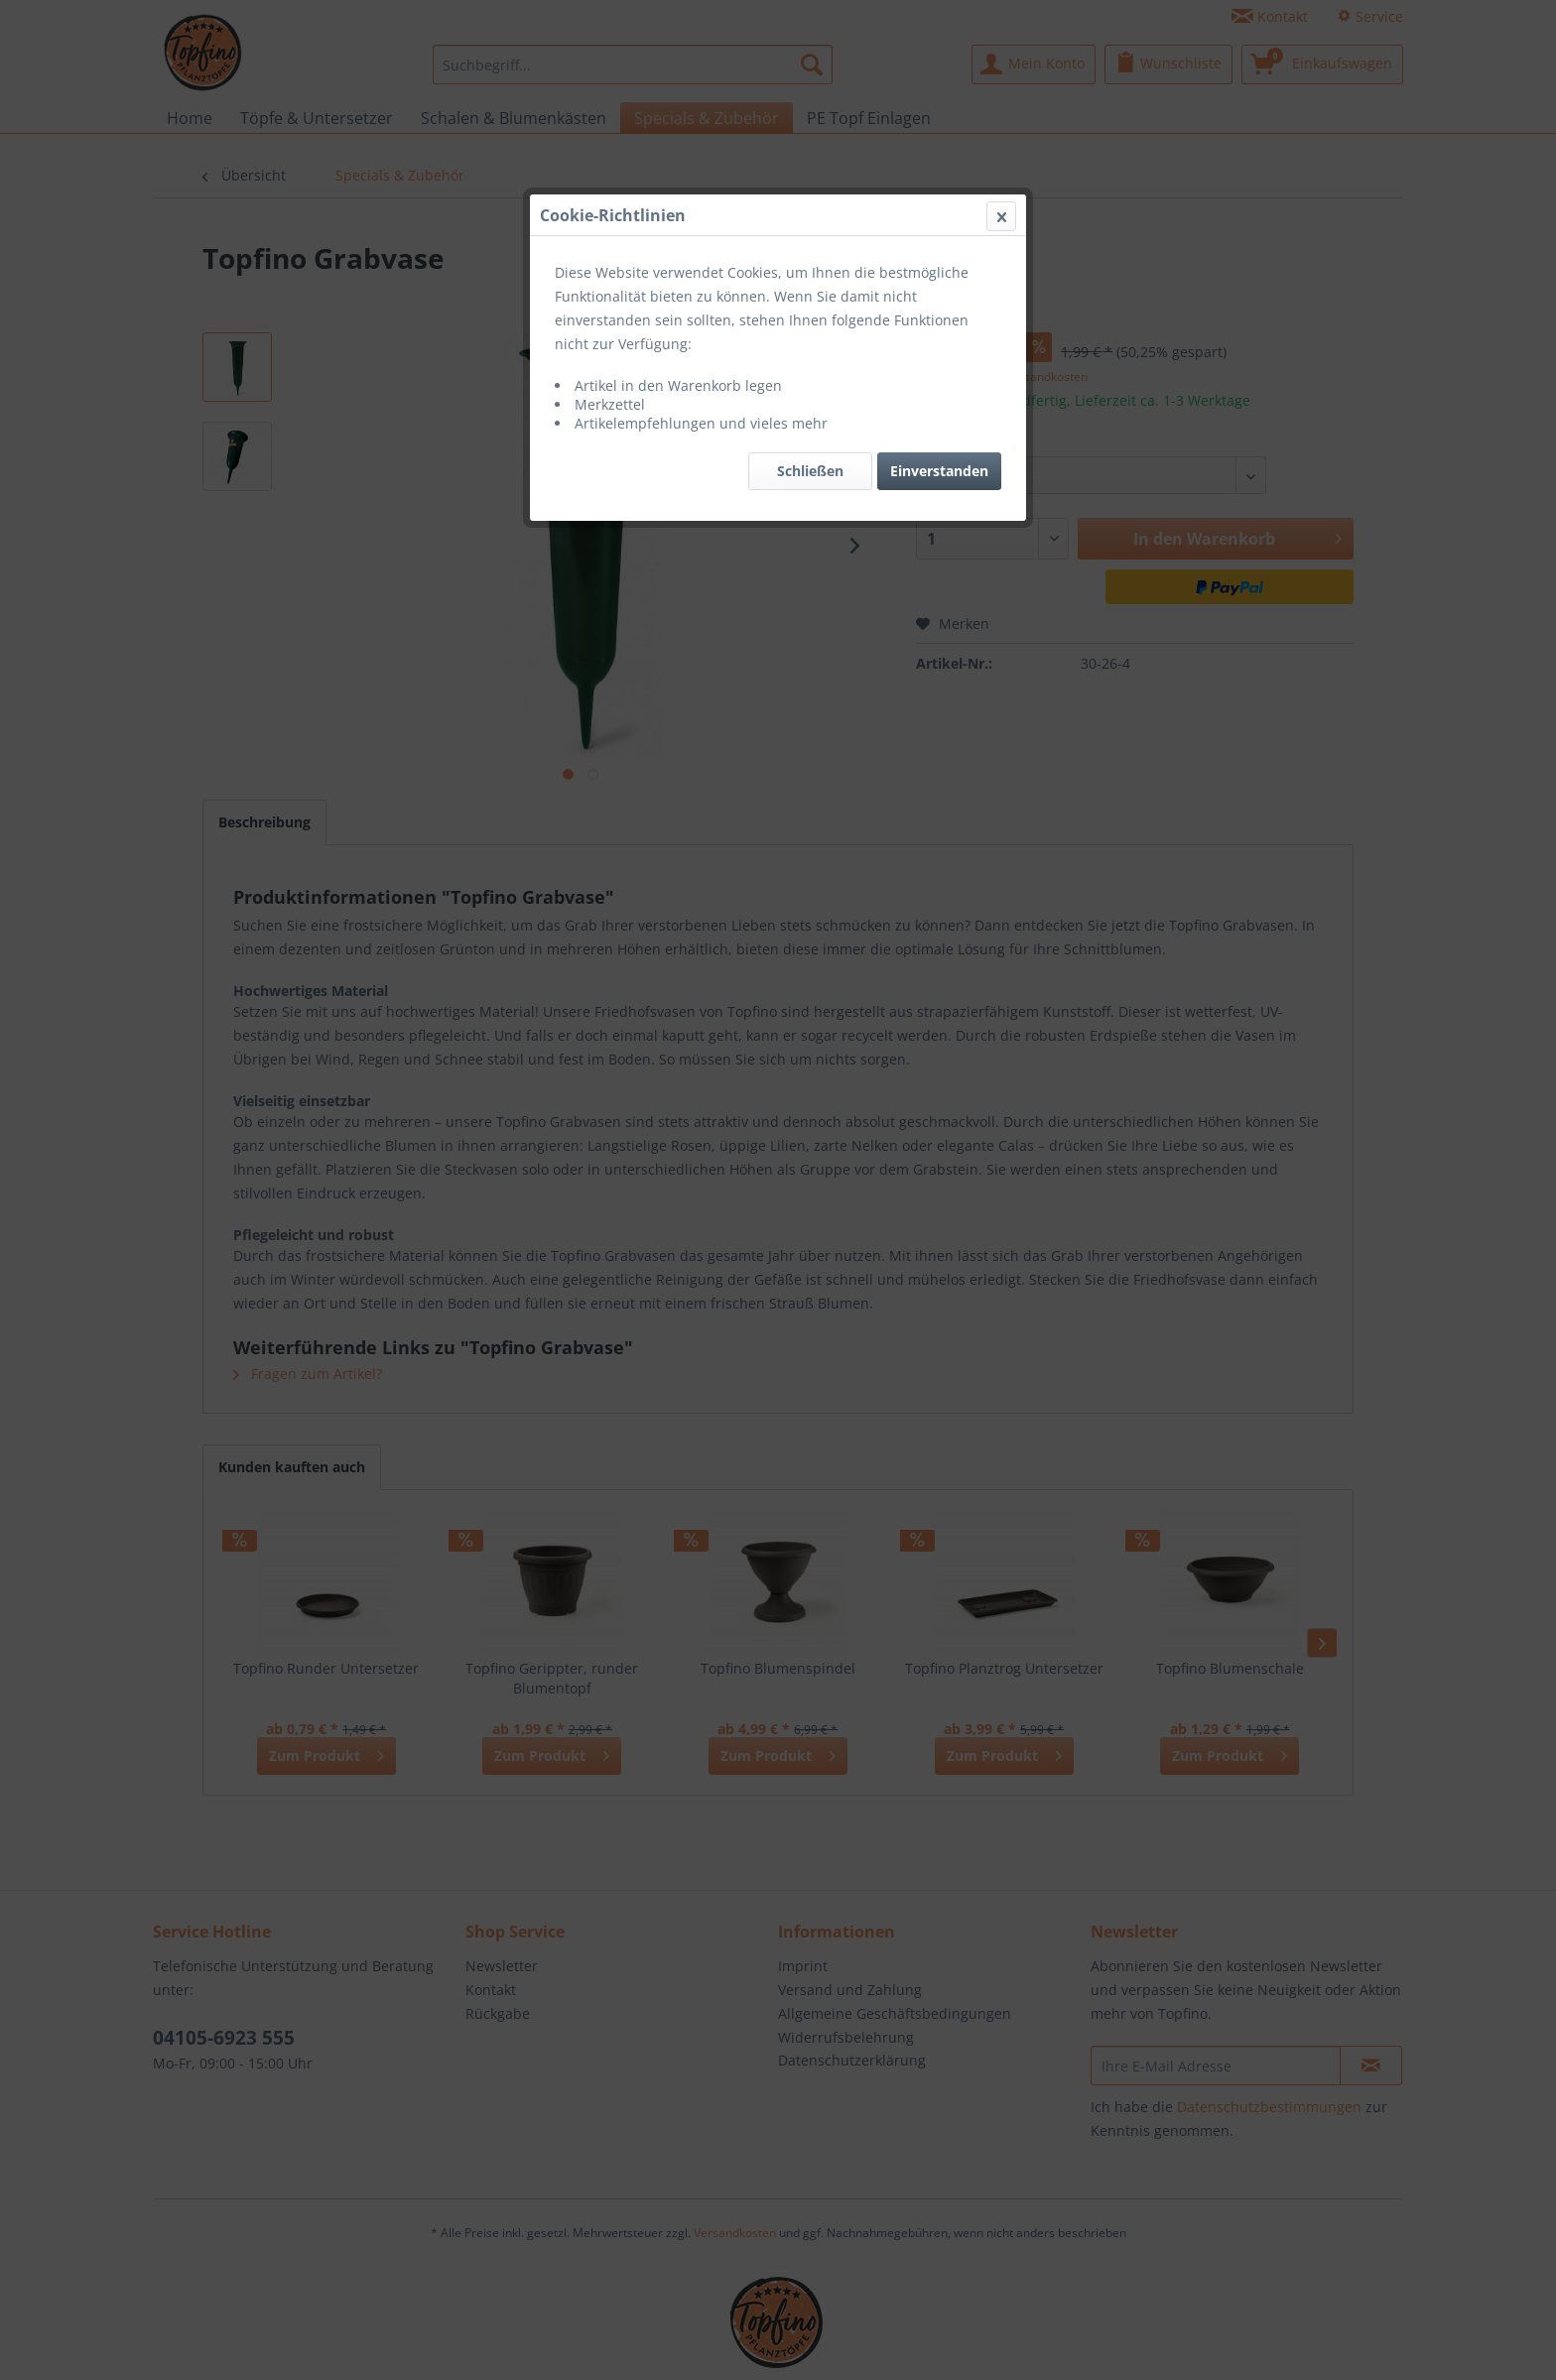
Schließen (810, 470)
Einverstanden (939, 470)
